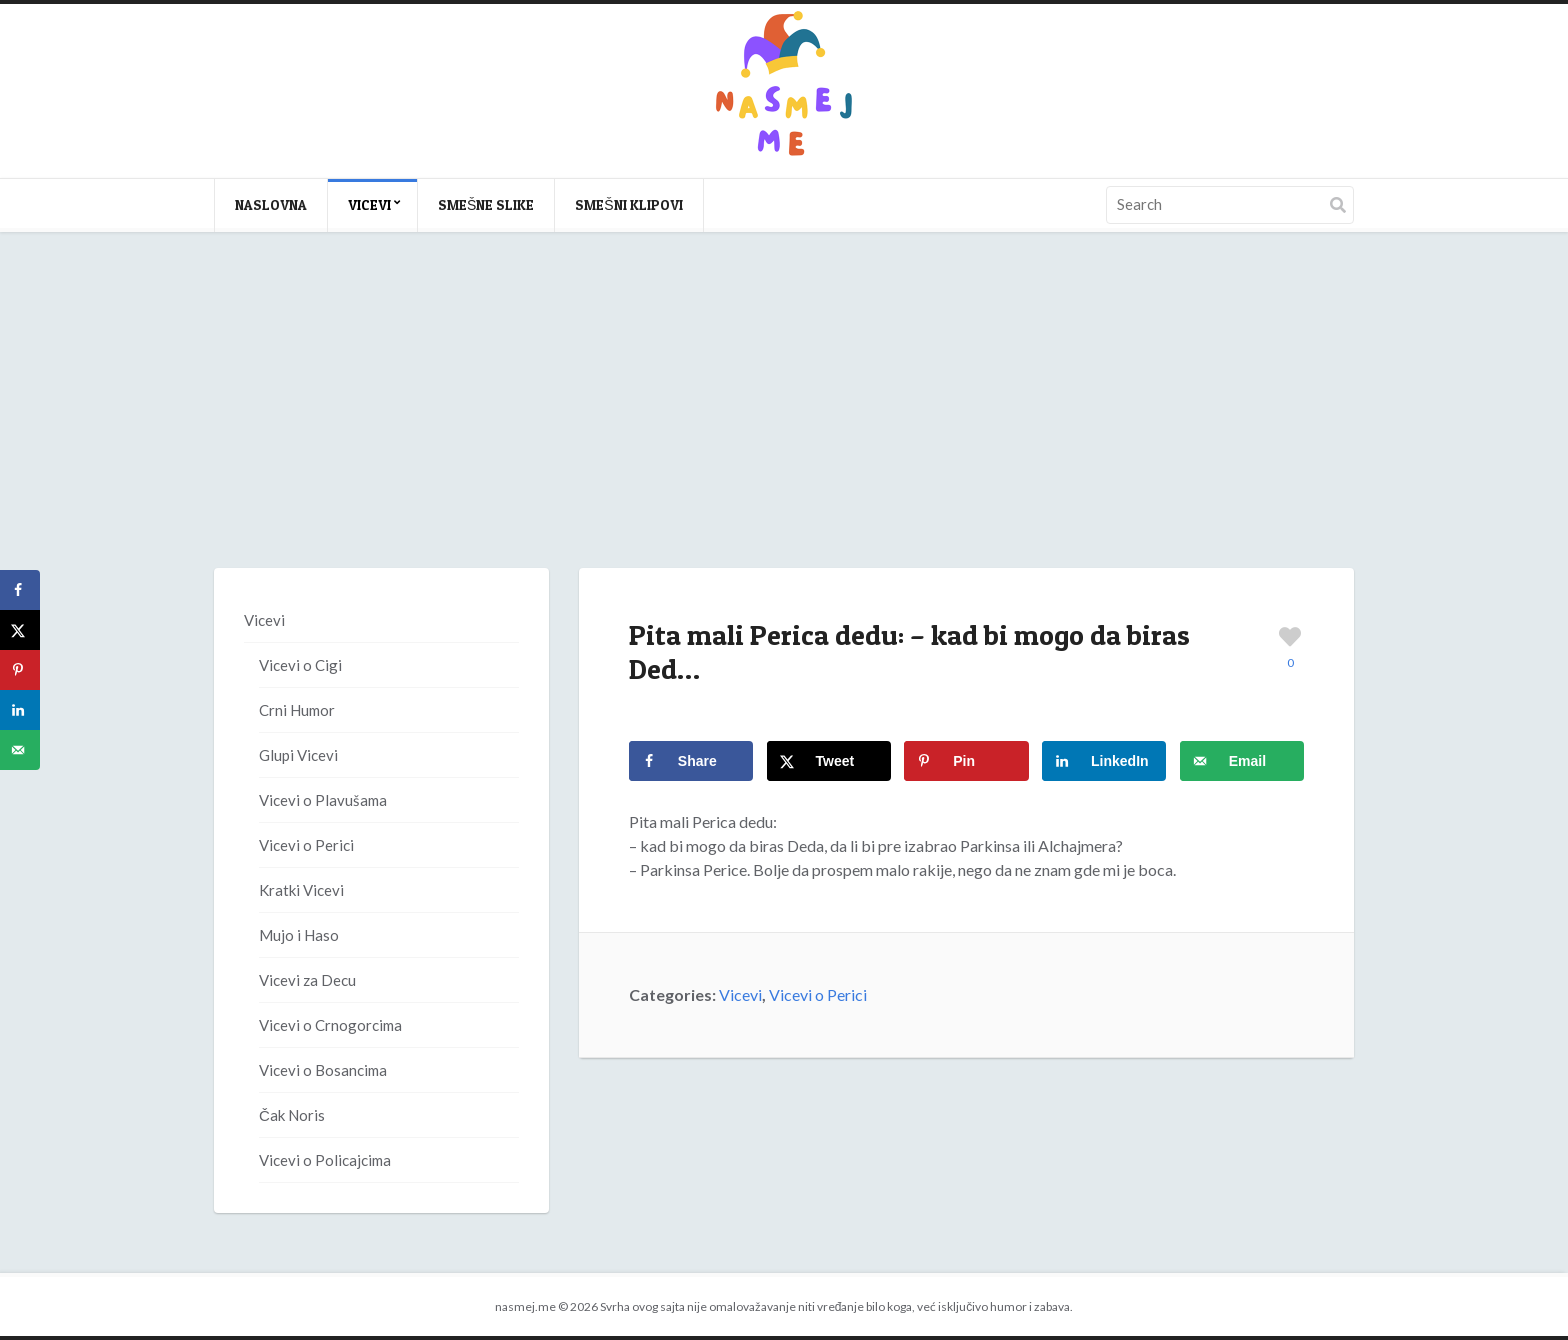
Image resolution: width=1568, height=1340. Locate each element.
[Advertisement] (784, 420)
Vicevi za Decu (307, 980)
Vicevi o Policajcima (325, 1160)
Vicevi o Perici (818, 994)
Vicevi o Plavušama (323, 800)
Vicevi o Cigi (300, 665)
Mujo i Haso (299, 935)
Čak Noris (292, 1115)
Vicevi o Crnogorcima (330, 1025)
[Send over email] (1242, 761)
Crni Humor (297, 710)
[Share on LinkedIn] (1104, 761)
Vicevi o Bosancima (323, 1070)
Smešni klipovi (628, 204)
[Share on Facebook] (691, 761)
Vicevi (369, 204)
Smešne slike (486, 204)
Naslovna (271, 204)
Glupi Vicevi (298, 755)
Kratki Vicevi (301, 890)
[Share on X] (829, 761)
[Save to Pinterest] (966, 761)
